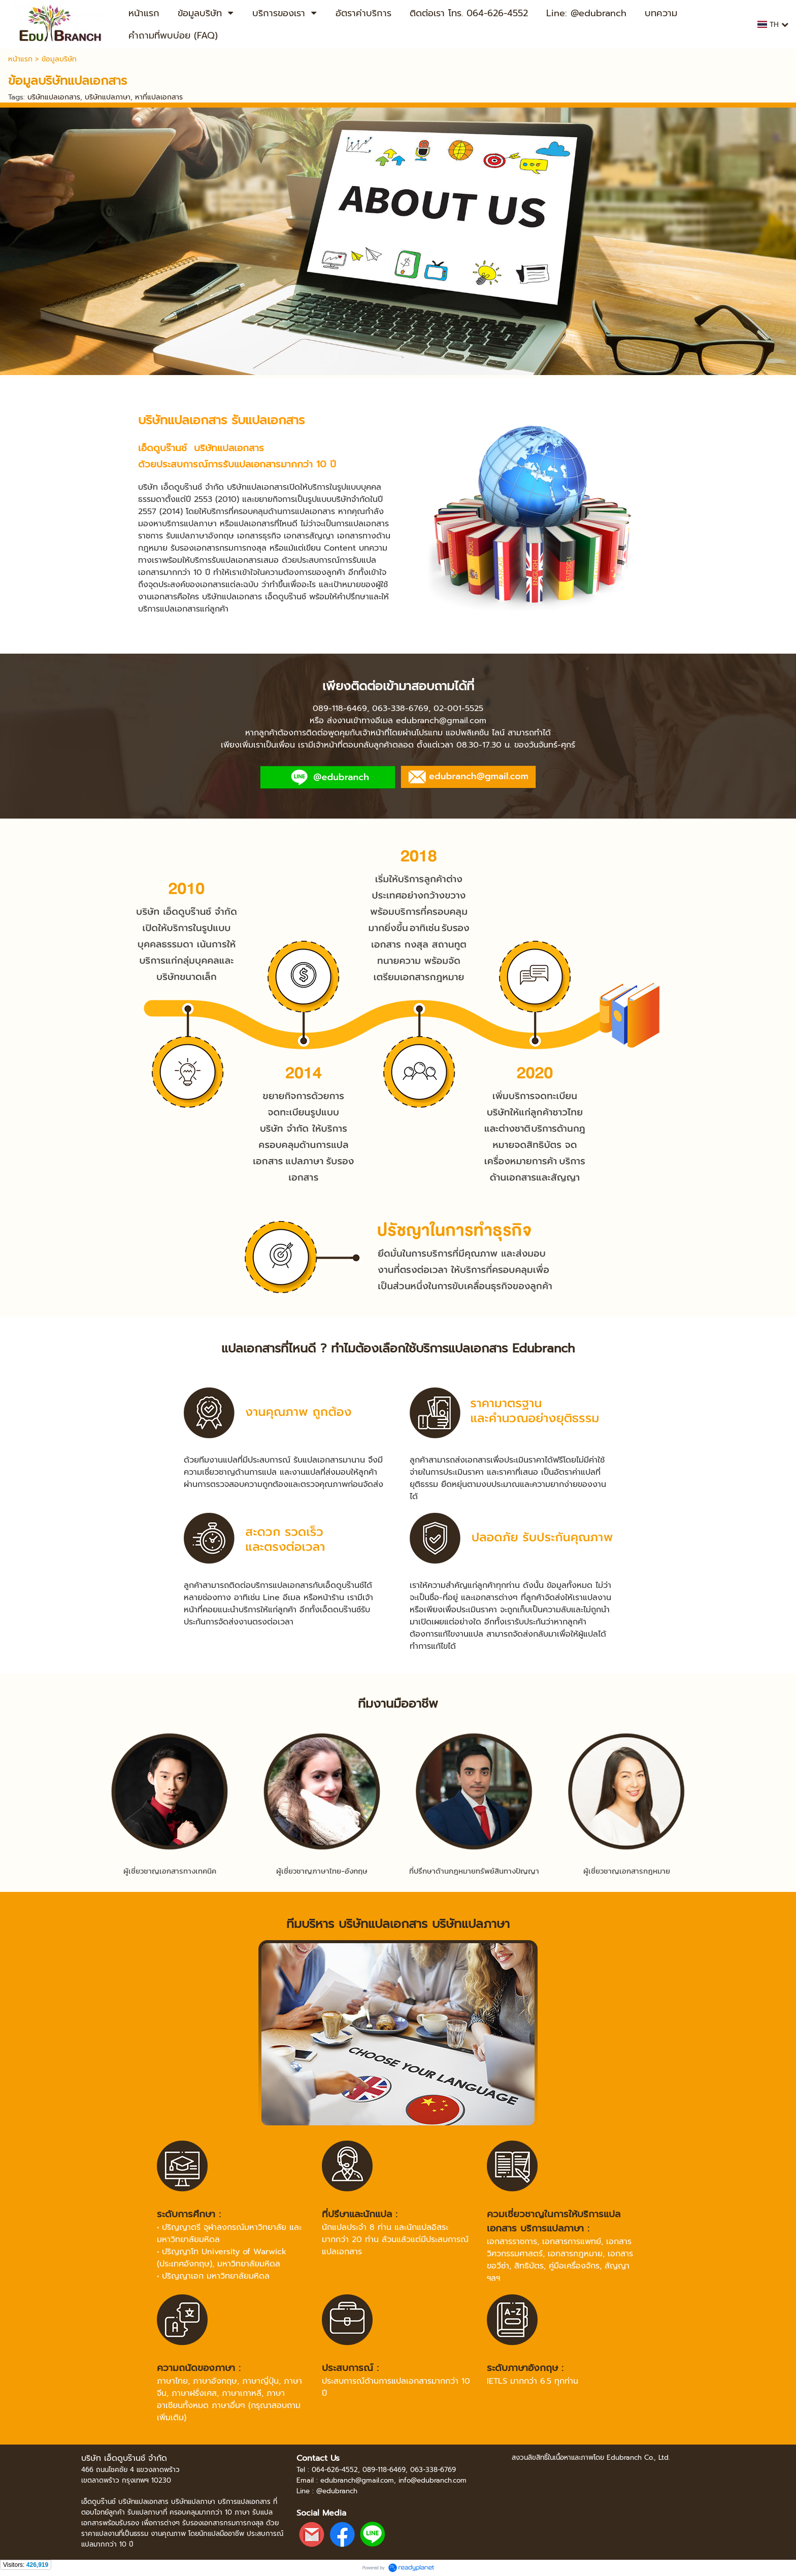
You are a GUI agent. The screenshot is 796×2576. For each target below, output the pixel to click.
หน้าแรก (20, 59)
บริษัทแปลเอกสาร (53, 97)
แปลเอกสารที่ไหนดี (268, 1348)
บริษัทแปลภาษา (107, 97)
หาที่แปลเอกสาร (159, 97)
